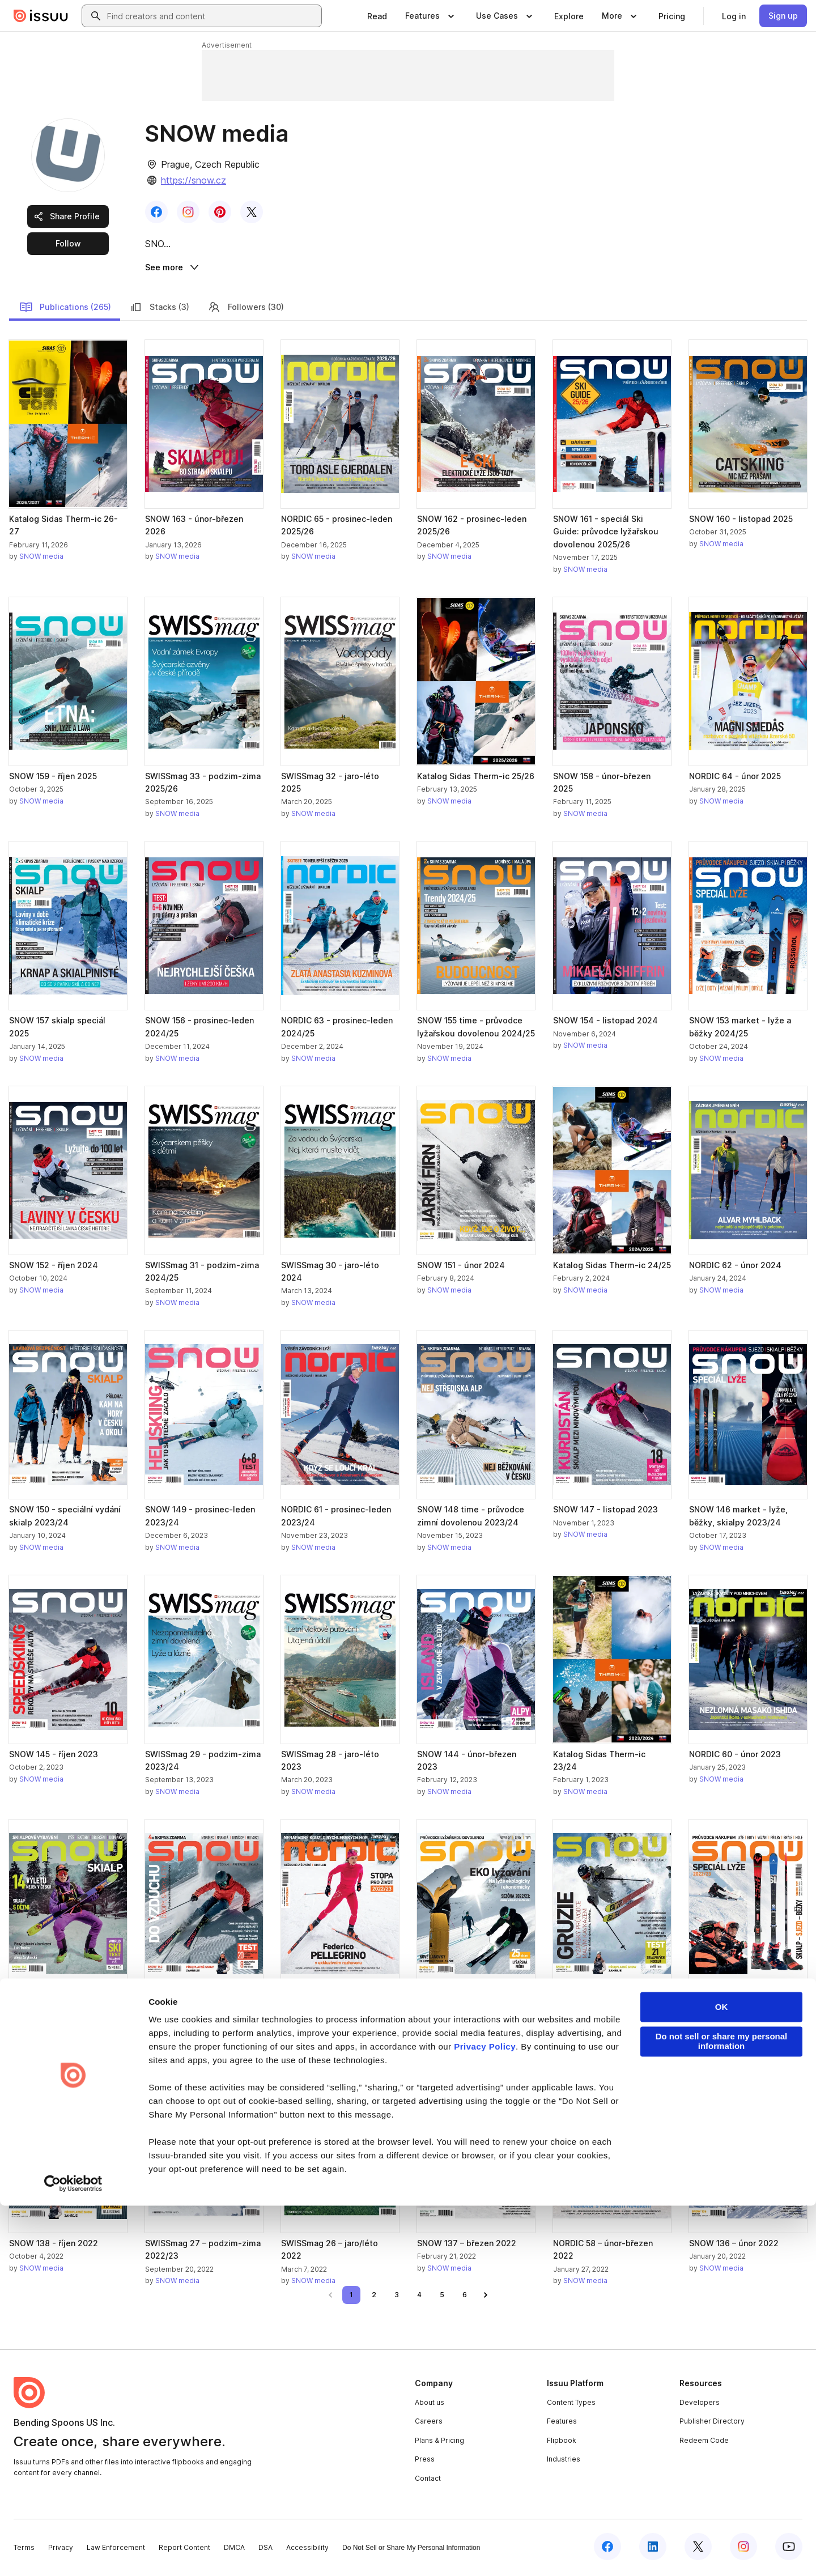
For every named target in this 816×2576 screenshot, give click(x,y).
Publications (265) (65, 309)
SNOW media (41, 558)
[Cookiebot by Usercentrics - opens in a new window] (73, 2553)
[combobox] (212, 16)
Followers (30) (245, 309)
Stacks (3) (159, 309)
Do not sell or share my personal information (722, 2411)
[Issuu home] (41, 16)
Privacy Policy (485, 2417)
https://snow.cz (193, 180)
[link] (377, 16)
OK (721, 2377)
